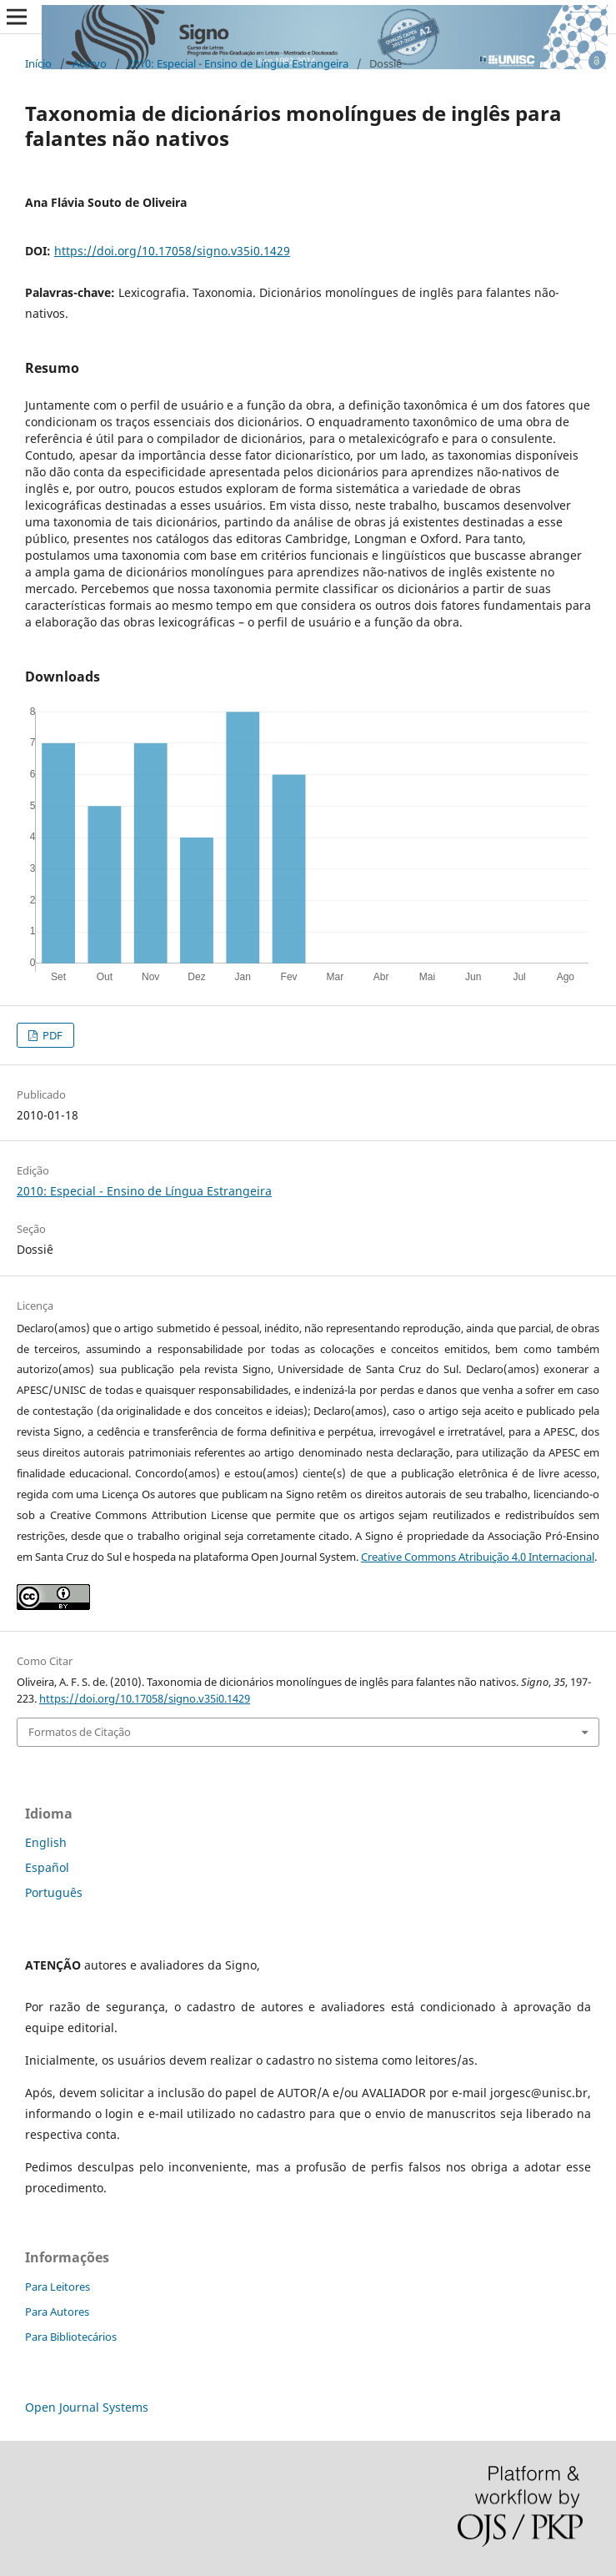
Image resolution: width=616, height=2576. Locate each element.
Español (47, 1867)
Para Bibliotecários (71, 2336)
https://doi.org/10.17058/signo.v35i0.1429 (172, 251)
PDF (51, 1035)
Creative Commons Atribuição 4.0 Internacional (477, 1556)
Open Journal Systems (86, 2407)
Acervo (90, 63)
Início (38, 63)
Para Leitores (57, 2286)
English (46, 1842)
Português (54, 1892)
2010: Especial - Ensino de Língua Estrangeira (238, 63)
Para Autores (57, 2311)
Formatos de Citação (79, 1731)
